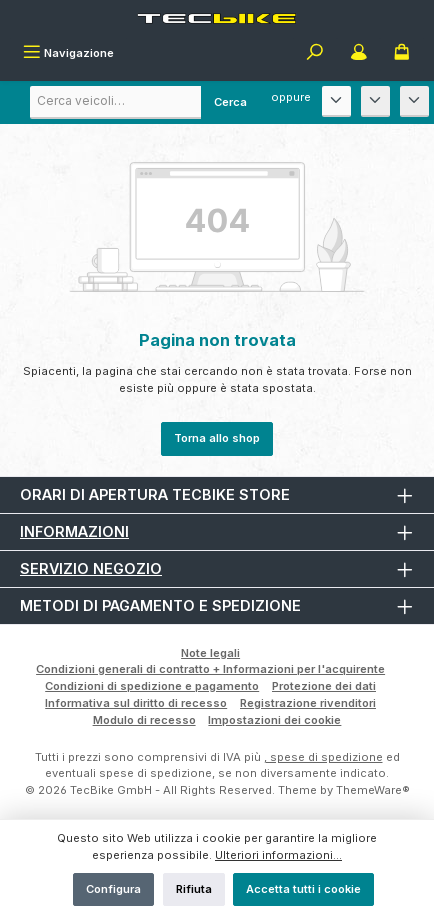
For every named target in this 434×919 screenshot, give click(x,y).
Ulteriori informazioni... (278, 855)
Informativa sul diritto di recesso (136, 703)
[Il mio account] (359, 54)
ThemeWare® (373, 790)
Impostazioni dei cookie (274, 720)
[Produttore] (336, 101)
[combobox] (145, 102)
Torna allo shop (217, 438)
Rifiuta (194, 889)
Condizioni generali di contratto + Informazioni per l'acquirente (210, 669)
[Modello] (375, 101)
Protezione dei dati (324, 686)
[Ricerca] (315, 54)
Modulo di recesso (144, 720)
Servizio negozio (91, 568)
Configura (113, 889)
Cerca (230, 102)
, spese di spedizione (323, 757)
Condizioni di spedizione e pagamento (152, 686)
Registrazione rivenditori (308, 703)
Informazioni (74, 531)
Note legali (210, 653)
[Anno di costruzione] (414, 101)
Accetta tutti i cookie (303, 889)
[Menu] (68, 54)
